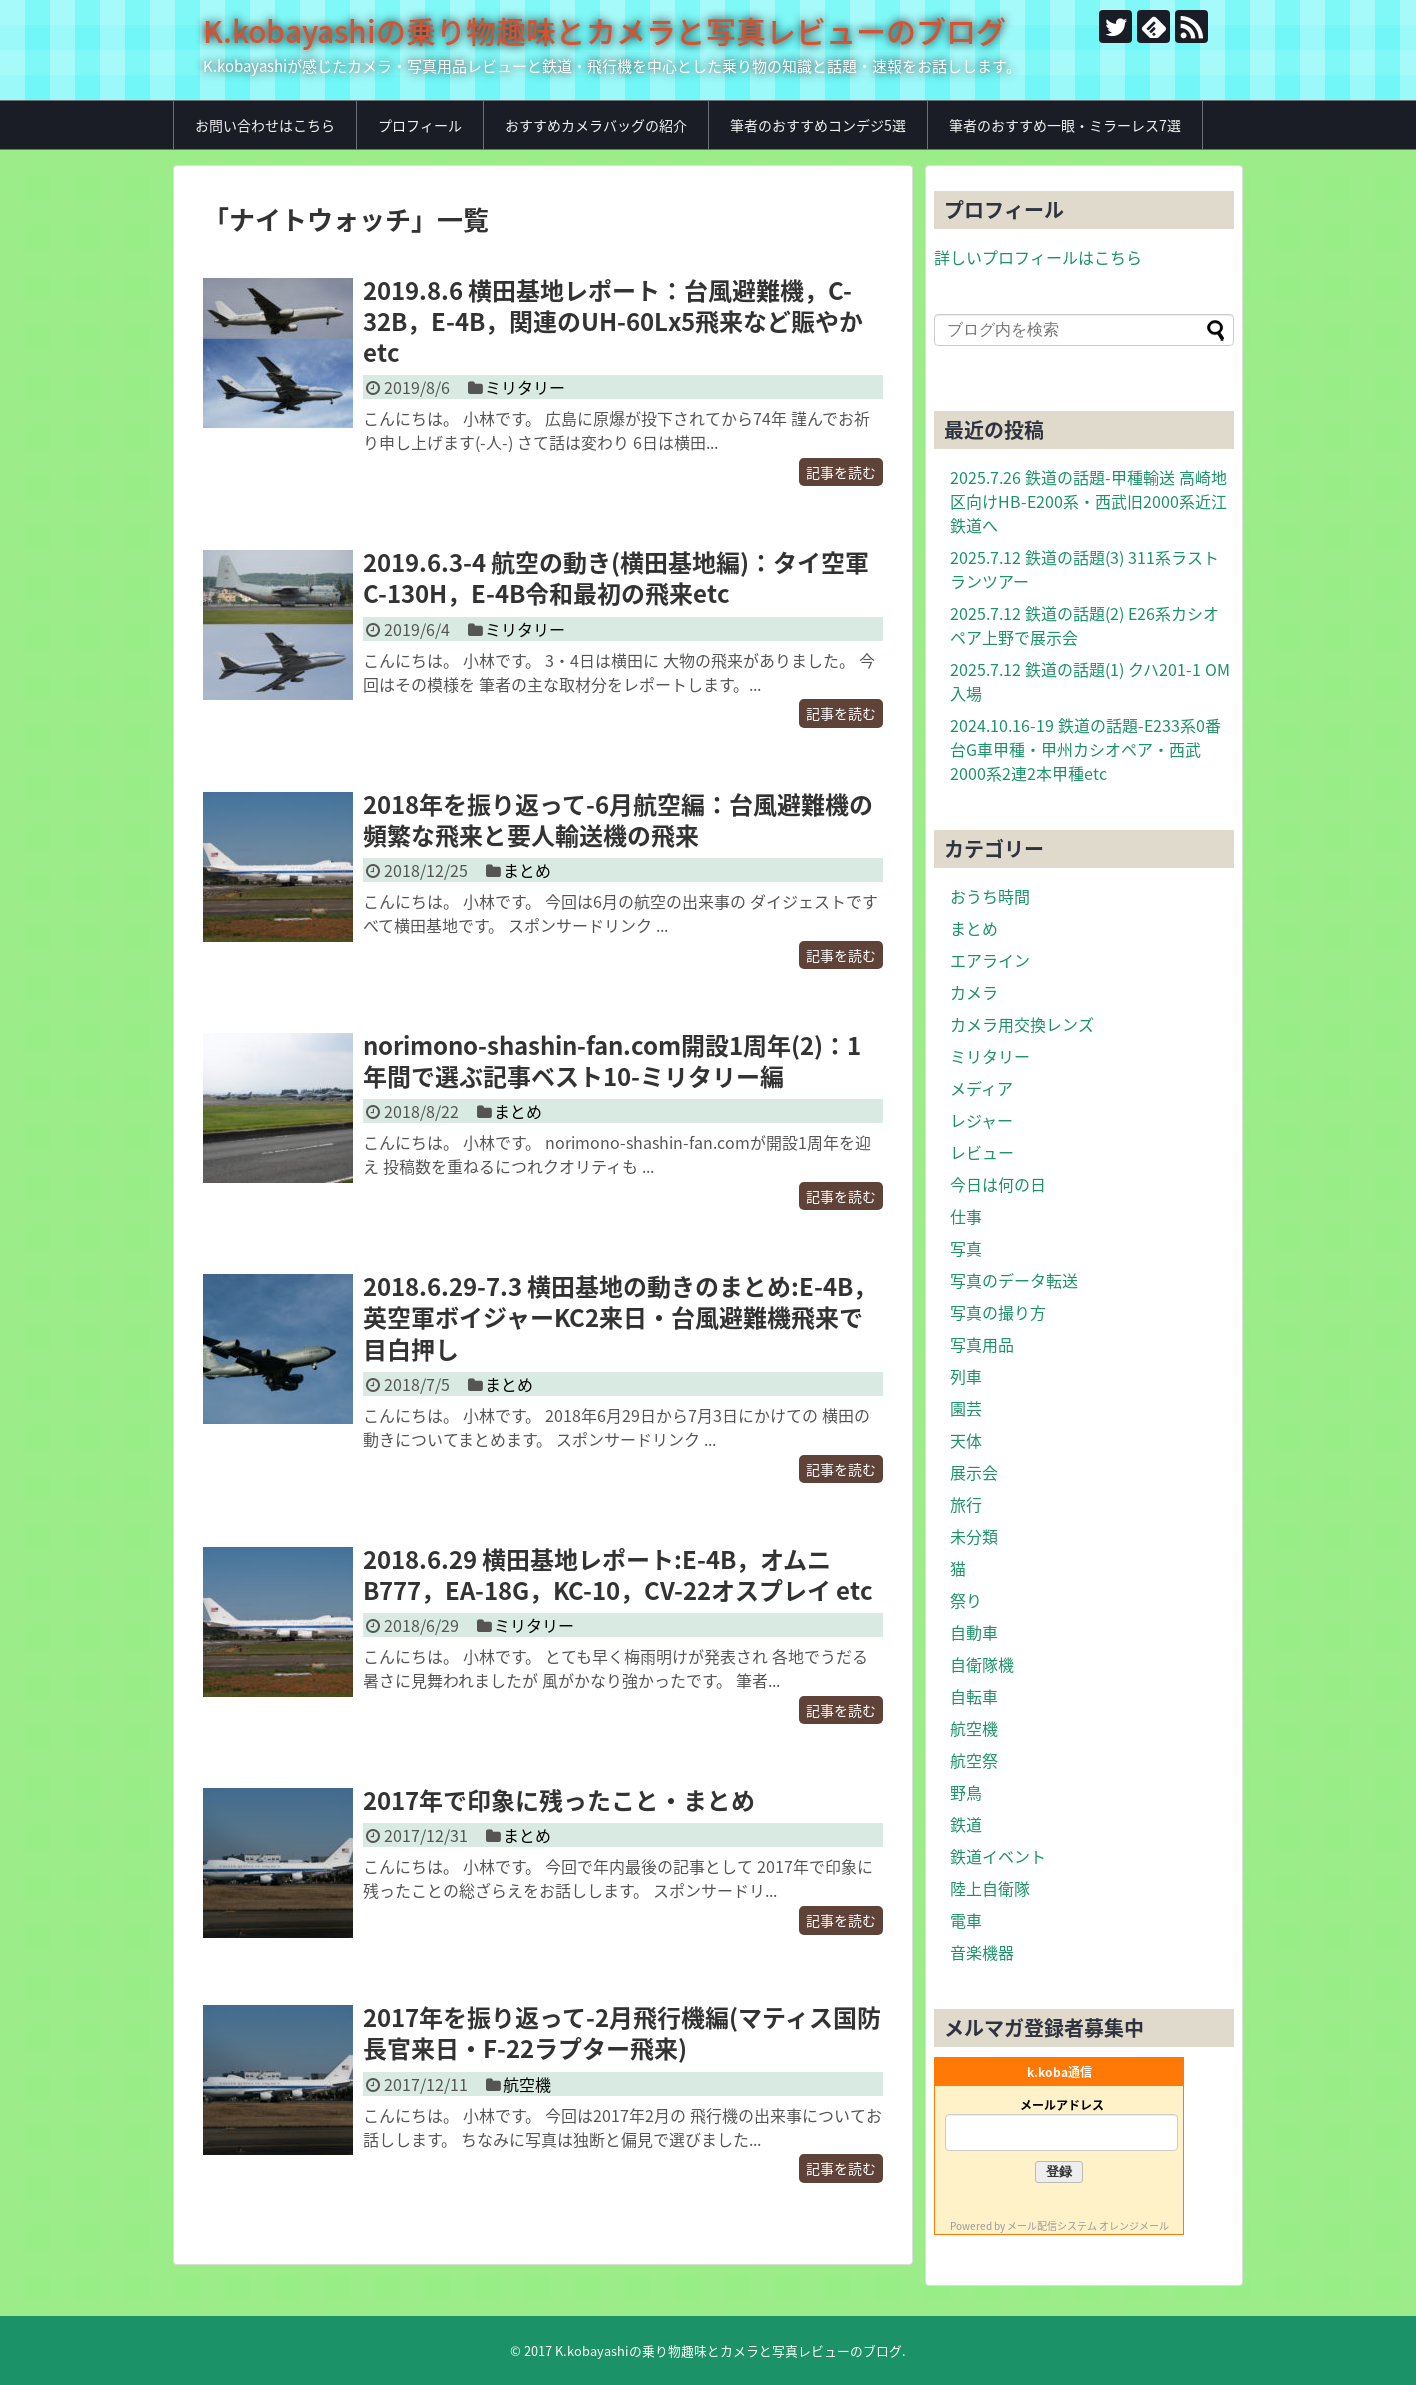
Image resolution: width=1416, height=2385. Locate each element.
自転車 (974, 1696)
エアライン (990, 960)
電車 (966, 1920)
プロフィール (420, 125)
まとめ (527, 870)
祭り (966, 1600)
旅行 (966, 1504)
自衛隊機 (982, 1664)
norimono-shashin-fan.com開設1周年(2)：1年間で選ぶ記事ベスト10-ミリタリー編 (612, 1060)
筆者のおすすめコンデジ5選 (818, 125)
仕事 (966, 1216)
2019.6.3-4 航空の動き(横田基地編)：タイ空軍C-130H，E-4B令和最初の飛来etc (616, 577)
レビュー (982, 1152)
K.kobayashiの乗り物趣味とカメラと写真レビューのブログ (604, 30)
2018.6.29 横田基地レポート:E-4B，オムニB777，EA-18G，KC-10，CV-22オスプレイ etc (618, 1574)
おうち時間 (990, 896)
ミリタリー (525, 387)
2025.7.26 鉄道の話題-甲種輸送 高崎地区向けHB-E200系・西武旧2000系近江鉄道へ (1088, 501)
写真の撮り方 (998, 1312)
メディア (981, 1088)
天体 (966, 1440)
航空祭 (974, 1760)
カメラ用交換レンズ (1022, 1024)
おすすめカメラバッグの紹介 (596, 125)
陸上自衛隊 (990, 1888)
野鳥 (966, 1792)
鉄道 (966, 1824)
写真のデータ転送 (1014, 1280)
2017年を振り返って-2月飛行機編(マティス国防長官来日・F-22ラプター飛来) (622, 2032)
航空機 (527, 2084)
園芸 (966, 1408)
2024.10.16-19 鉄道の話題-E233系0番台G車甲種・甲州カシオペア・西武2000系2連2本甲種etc (1085, 749)
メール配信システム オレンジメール (1088, 2225)
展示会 (974, 1472)
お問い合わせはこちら (265, 125)
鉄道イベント (998, 1856)
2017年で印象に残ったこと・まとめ (559, 1800)
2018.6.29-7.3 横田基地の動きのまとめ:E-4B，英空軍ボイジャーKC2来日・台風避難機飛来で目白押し (620, 1317)
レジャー (981, 1120)
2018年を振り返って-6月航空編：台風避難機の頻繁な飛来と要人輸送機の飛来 (618, 819)
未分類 (974, 1536)
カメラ (974, 992)
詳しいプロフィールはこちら (1038, 257)
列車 (966, 1376)
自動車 (974, 1632)
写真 (966, 1248)
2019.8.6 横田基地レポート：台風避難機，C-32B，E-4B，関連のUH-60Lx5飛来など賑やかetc (613, 321)
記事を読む (841, 472)
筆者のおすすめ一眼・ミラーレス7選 (1065, 125)
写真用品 (982, 1344)
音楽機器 (982, 1952)
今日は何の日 (998, 1184)
